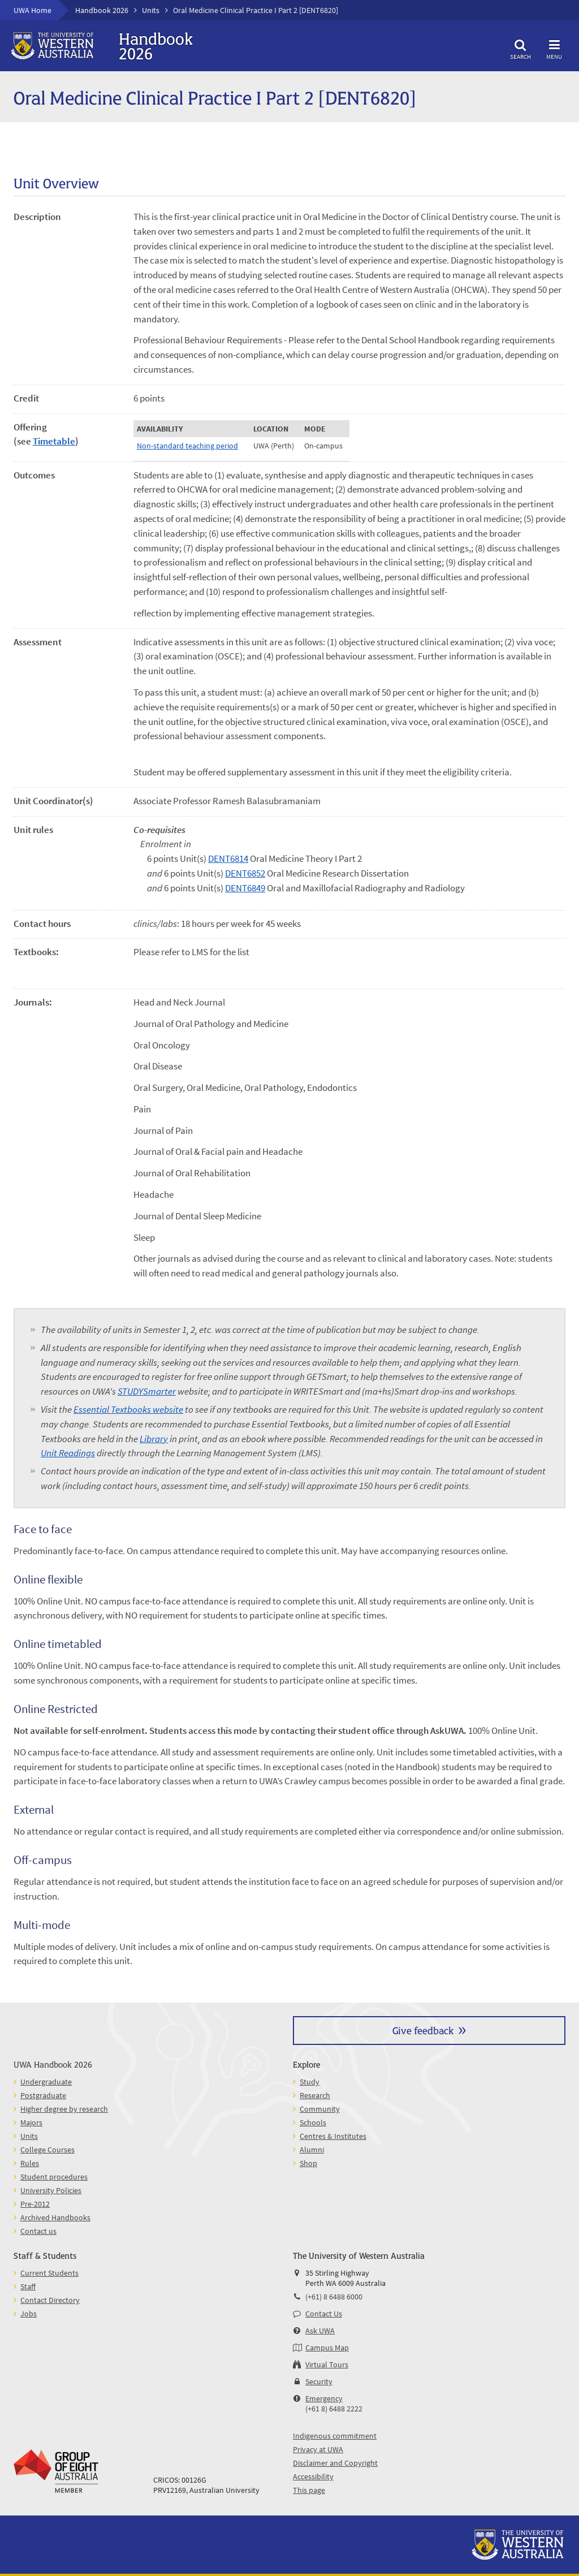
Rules (29, 2163)
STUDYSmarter (147, 1391)
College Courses (47, 2149)
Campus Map (327, 2347)
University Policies (50, 2190)
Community (320, 2109)
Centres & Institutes (333, 2136)
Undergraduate (46, 2082)
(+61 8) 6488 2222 (333, 2409)
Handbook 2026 (101, 10)
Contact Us (323, 2314)
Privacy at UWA (318, 2449)
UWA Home (32, 10)
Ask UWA (320, 2330)
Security (318, 2381)
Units (150, 10)
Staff (28, 2286)
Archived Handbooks (55, 2217)
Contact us (38, 2231)
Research (315, 2095)
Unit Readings (68, 1453)
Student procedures (54, 2177)
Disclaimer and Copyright (335, 2463)
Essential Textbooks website (128, 1409)
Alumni (312, 2149)
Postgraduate (43, 2095)
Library (154, 1438)
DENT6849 (245, 888)
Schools (313, 2122)
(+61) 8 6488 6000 (333, 2297)
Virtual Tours (326, 2364)
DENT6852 (245, 873)
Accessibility (313, 2476)
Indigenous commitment (335, 2436)
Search (520, 48)
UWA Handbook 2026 (53, 2064)
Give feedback (422, 2029)
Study (309, 2082)
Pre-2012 (35, 2204)
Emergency (324, 2398)
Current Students (49, 2273)
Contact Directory (50, 2300)
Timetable (54, 441)
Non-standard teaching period (187, 446)
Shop (308, 2163)
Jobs (28, 2314)
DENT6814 (228, 858)
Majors (31, 2122)
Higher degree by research (64, 2109)
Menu (554, 48)
